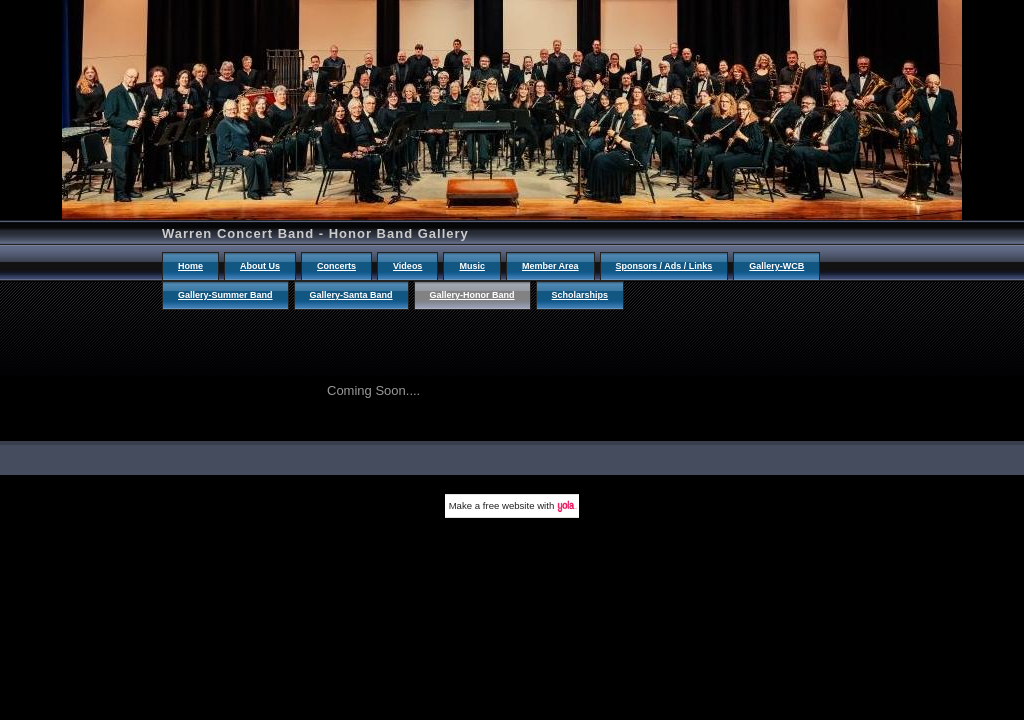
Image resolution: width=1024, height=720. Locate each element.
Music (472, 266)
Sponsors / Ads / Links (664, 266)
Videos (407, 266)
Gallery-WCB (776, 266)
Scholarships (580, 295)
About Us (260, 266)
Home (190, 266)
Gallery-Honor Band (472, 295)
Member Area (550, 266)
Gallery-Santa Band (351, 295)
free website (509, 505)
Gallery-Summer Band (225, 295)
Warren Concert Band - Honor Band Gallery (315, 233)
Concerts (336, 266)
